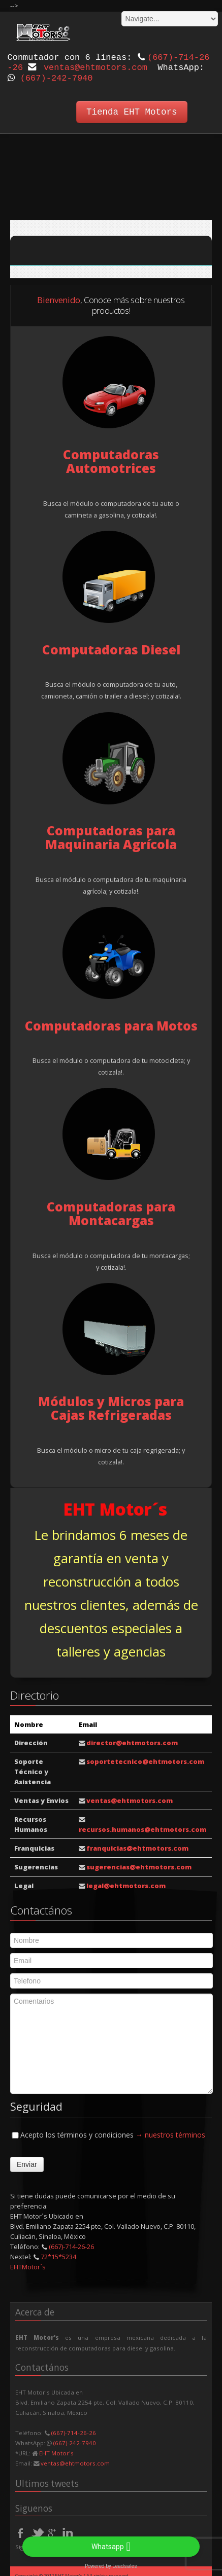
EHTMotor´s (28, 2263)
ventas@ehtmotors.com (95, 67)
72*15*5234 (58, 2253)
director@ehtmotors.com (132, 1739)
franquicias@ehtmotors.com (137, 1845)
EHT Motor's (56, 2449)
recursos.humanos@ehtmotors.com (142, 1826)
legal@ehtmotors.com (126, 1882)
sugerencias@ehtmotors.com (139, 1863)
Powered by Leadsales (111, 2566)
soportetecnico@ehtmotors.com (145, 1758)
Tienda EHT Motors (131, 112)
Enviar (27, 2161)
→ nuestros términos (170, 2131)
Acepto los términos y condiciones (107, 2131)
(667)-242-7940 (56, 78)
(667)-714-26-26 (71, 2243)
